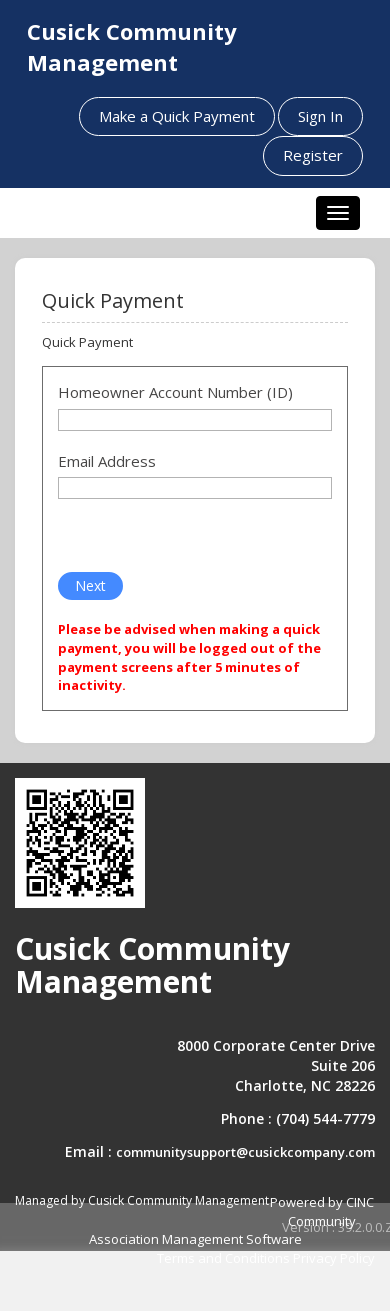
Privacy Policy (334, 1258)
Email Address (107, 461)
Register (313, 155)
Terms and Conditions (223, 1258)
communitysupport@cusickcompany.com (245, 1152)
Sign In (320, 116)
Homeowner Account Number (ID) (175, 392)
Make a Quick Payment (177, 116)
